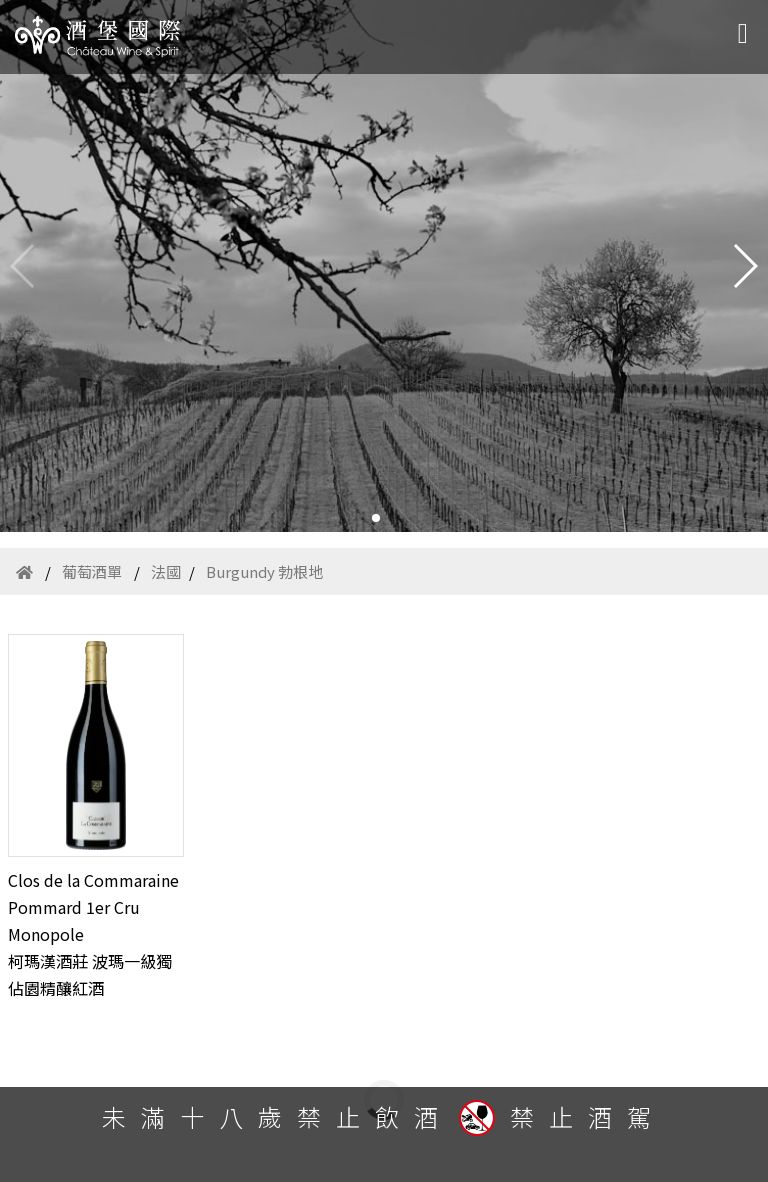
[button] (376, 518)
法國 (166, 571)
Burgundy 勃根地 (264, 571)
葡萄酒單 (92, 571)
